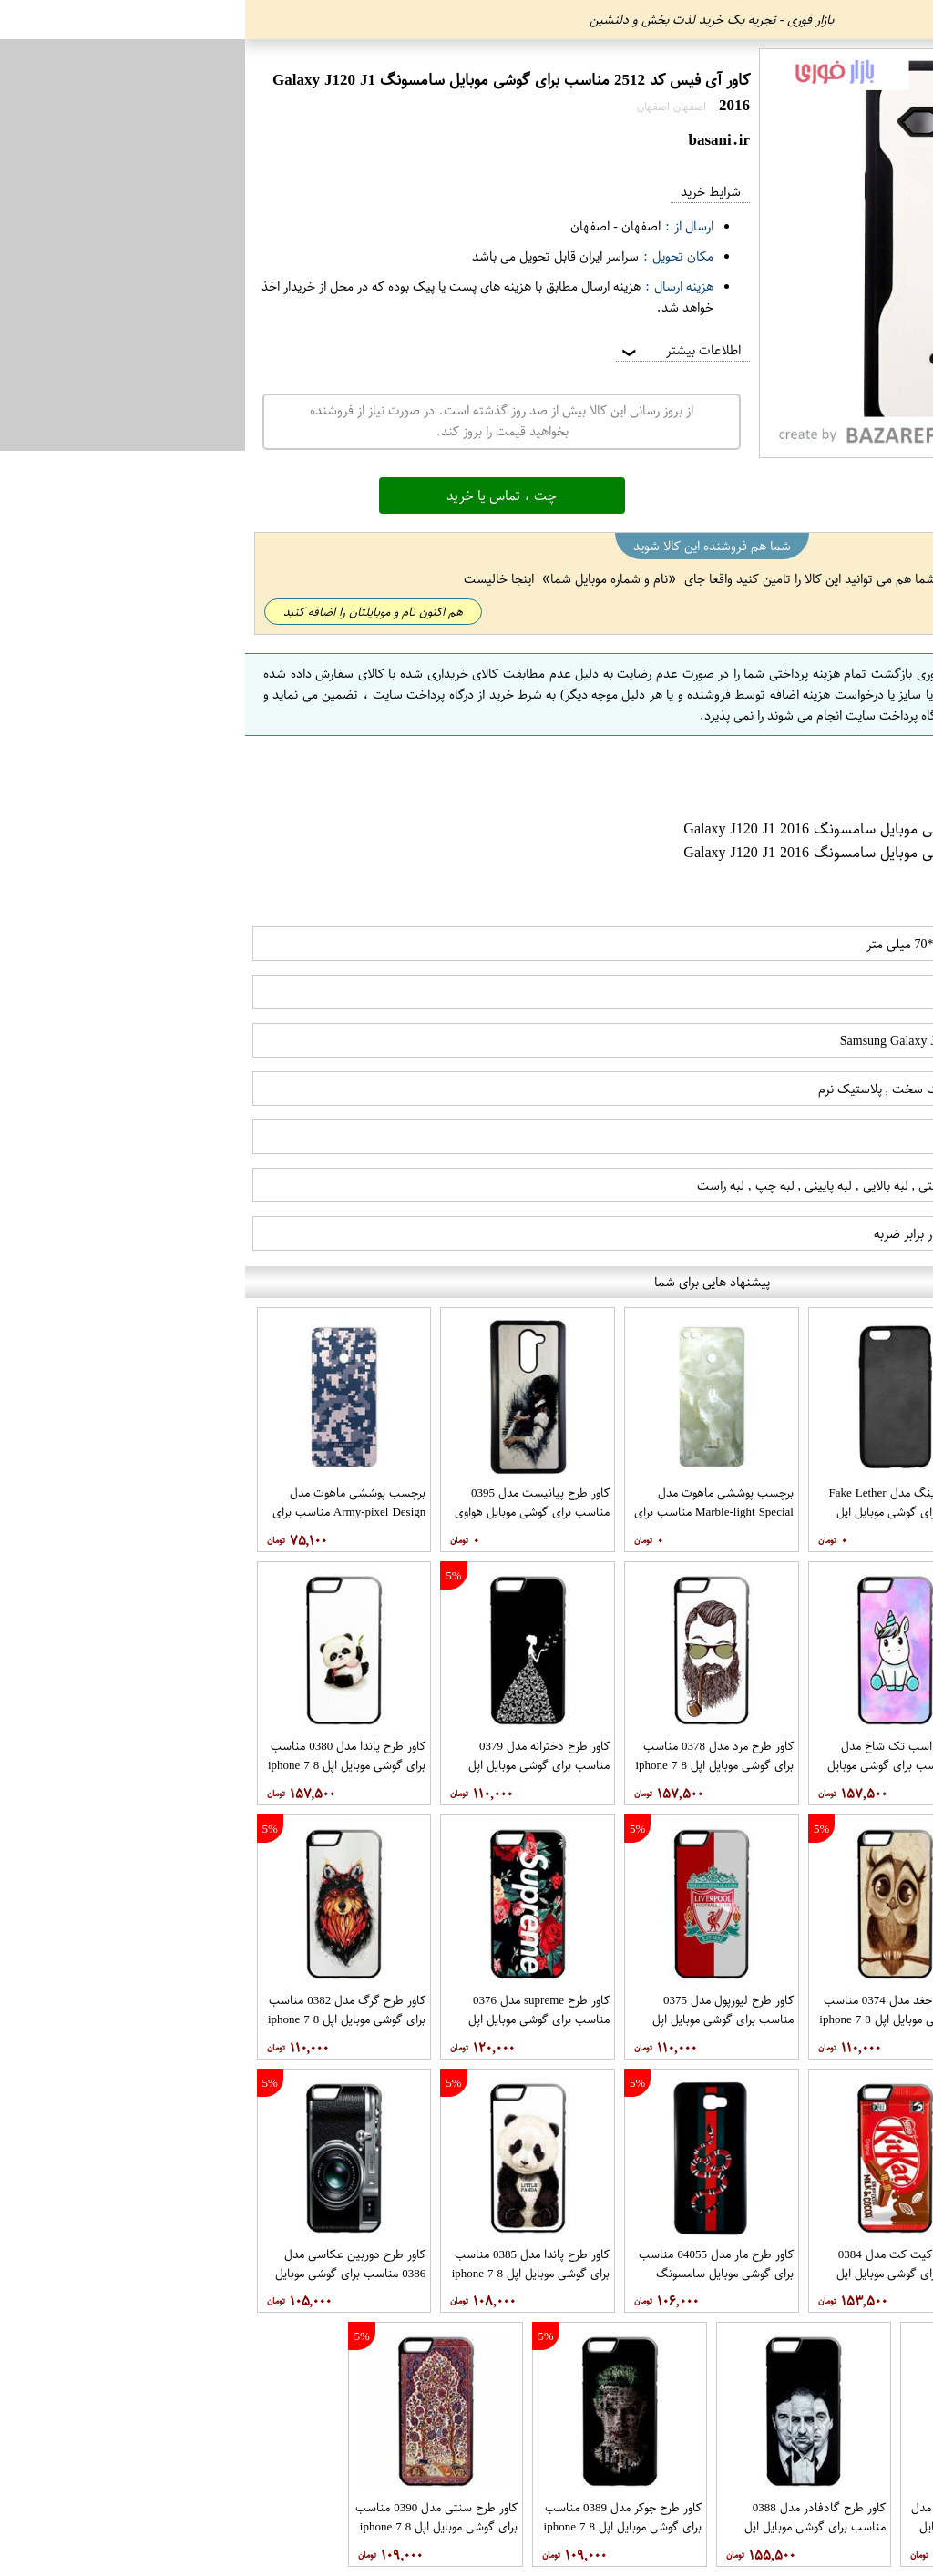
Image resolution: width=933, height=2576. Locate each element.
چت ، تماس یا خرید (256, 495)
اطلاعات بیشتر (435, 350)
